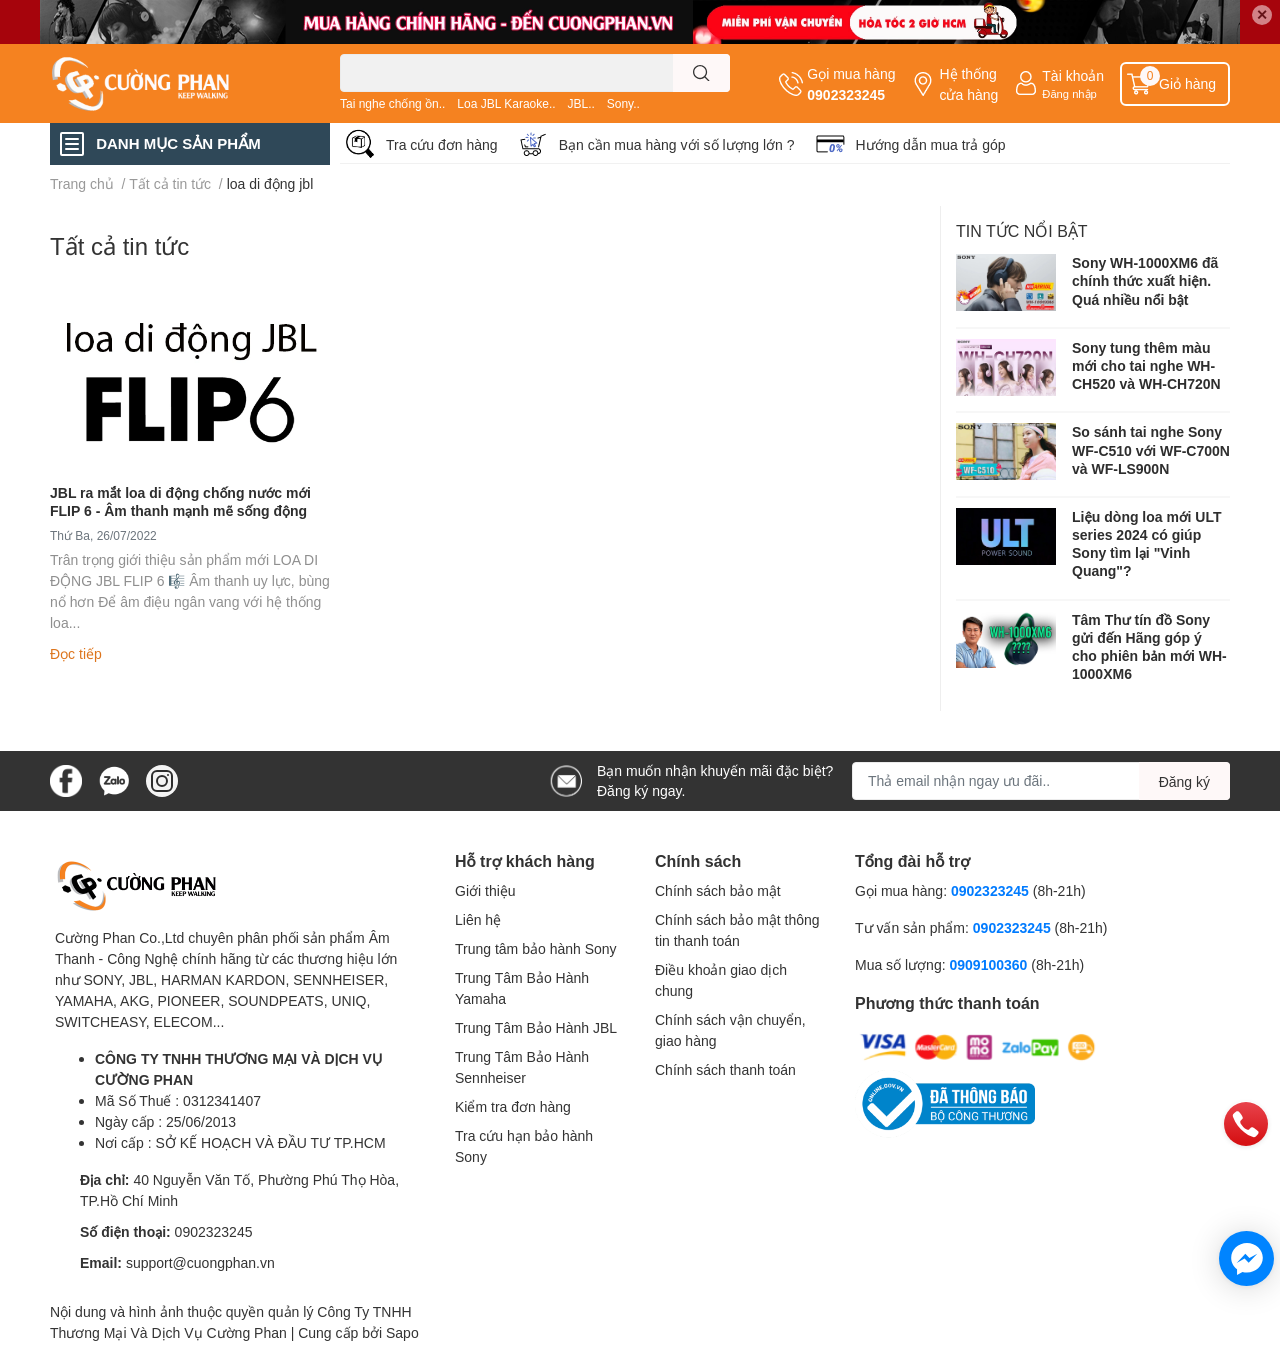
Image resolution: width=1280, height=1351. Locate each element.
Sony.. (623, 103)
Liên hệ (478, 919)
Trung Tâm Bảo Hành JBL (536, 1027)
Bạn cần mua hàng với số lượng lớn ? (677, 144)
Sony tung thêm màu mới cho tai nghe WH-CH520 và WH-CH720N (1146, 365)
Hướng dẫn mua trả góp (931, 144)
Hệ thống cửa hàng (968, 84)
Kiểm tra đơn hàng (513, 1106)
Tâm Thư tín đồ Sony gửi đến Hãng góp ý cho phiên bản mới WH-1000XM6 (1149, 647)
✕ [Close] (1262, 14)
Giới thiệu (485, 890)
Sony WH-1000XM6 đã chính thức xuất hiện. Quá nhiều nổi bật (1145, 280)
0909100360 (990, 964)
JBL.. (580, 103)
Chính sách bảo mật (718, 890)
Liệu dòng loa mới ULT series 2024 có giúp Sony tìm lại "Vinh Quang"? (1146, 544)
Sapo (402, 1332)
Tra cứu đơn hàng (442, 144)
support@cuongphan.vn (200, 1262)
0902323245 (846, 94)
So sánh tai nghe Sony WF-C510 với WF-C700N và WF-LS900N (1151, 449)
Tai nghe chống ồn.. (392, 103)
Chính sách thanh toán (725, 1069)
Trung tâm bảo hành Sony (536, 948)
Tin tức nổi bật (1022, 230)
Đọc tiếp (76, 653)
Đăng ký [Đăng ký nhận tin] (1184, 781)
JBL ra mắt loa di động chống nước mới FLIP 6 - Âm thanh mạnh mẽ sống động (180, 501)
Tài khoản (1073, 75)
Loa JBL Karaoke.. (506, 103)
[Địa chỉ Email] (1041, 781)
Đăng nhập (1069, 93)
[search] (701, 73)
